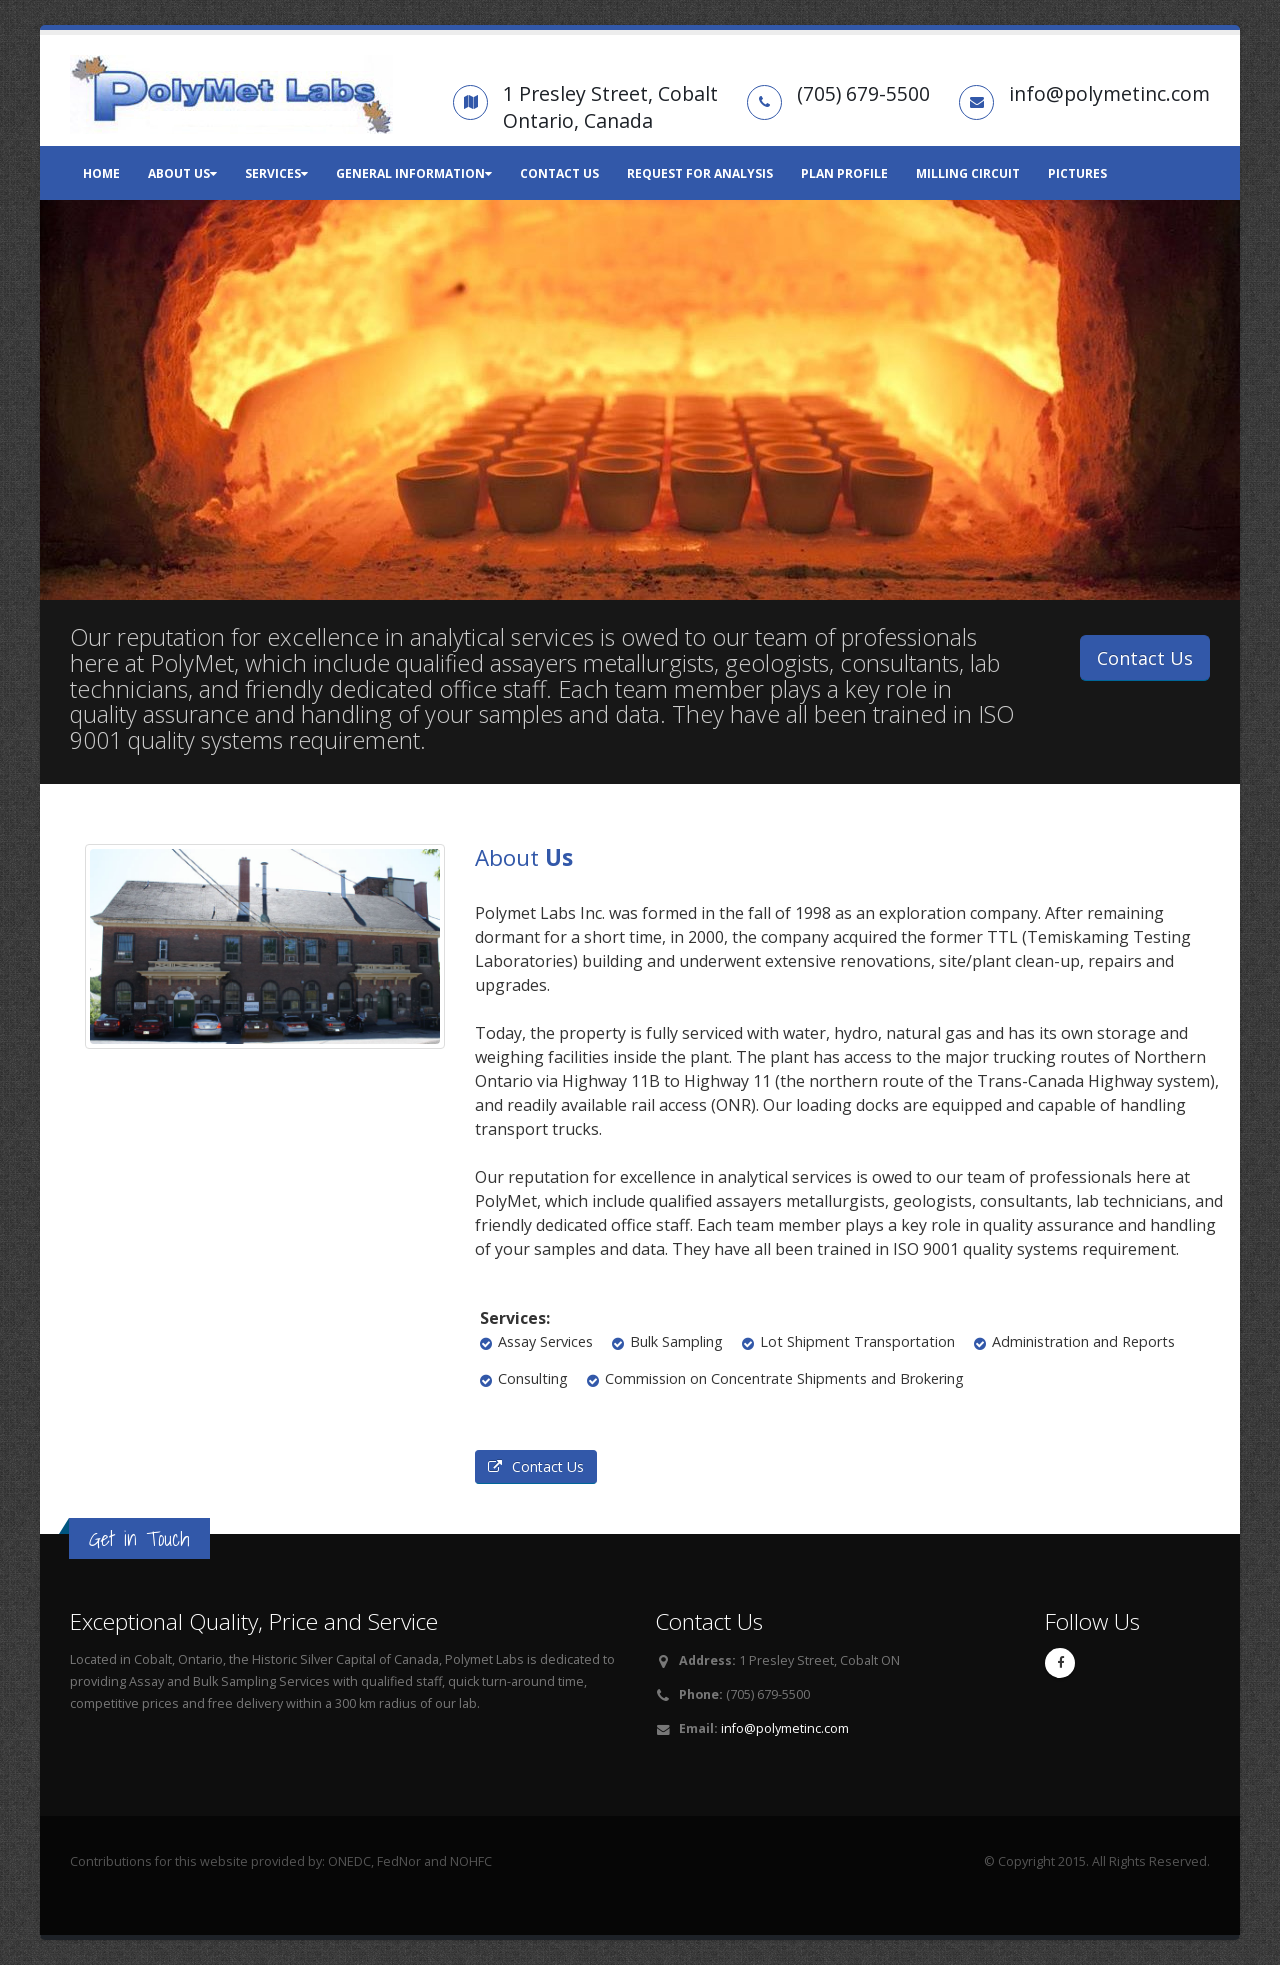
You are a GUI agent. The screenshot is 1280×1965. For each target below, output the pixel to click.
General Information (414, 173)
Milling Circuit (968, 173)
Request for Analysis (700, 173)
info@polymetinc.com (785, 1728)
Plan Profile (844, 173)
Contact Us (559, 173)
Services (276, 173)
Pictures (1077, 173)
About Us (182, 173)
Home (101, 173)
